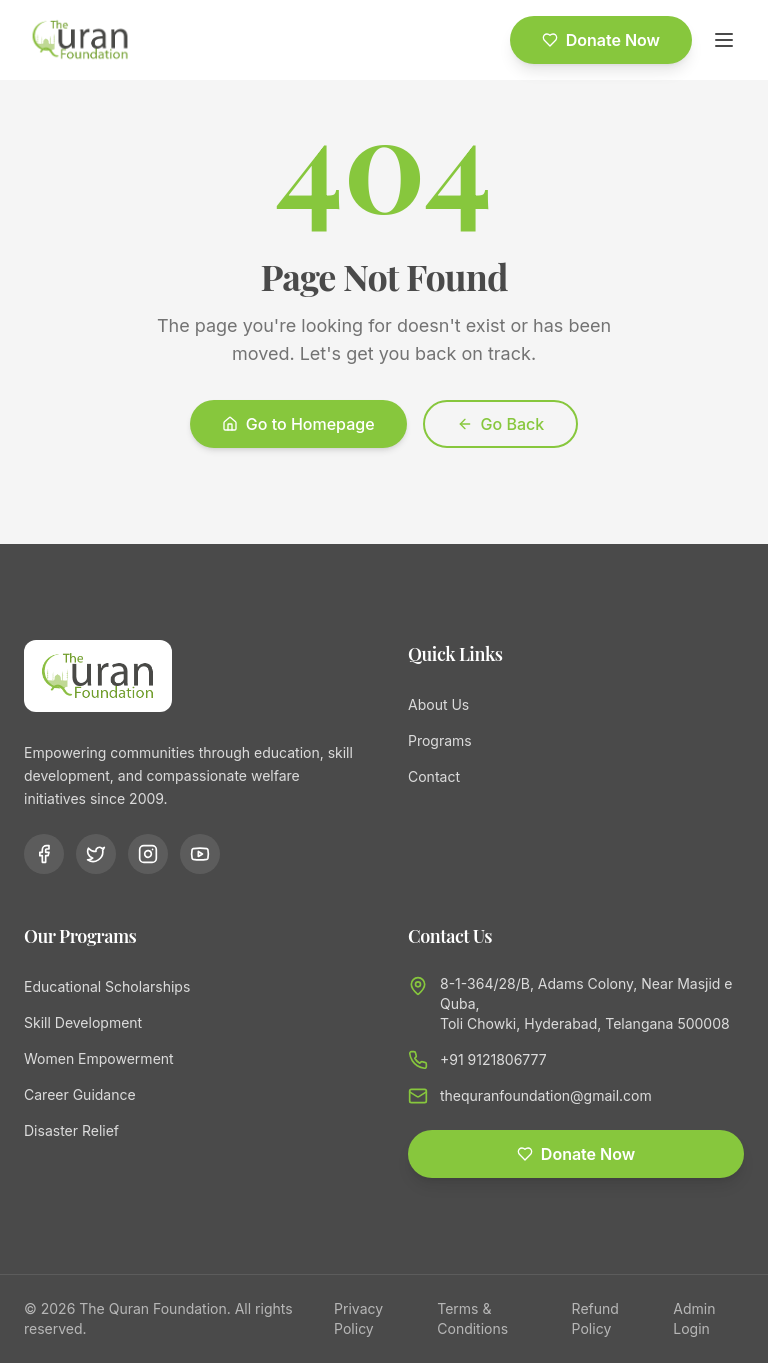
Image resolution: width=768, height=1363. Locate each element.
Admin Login (694, 1318)
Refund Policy (595, 1318)
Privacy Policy (358, 1318)
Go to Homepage (298, 424)
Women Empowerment (99, 1058)
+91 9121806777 (493, 1059)
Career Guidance (80, 1094)
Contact (434, 776)
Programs (440, 740)
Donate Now (601, 40)
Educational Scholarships (107, 986)
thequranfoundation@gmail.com (546, 1095)
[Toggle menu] (724, 40)
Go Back (501, 424)
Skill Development (83, 1022)
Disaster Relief (71, 1130)
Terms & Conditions (472, 1318)
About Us (438, 704)
